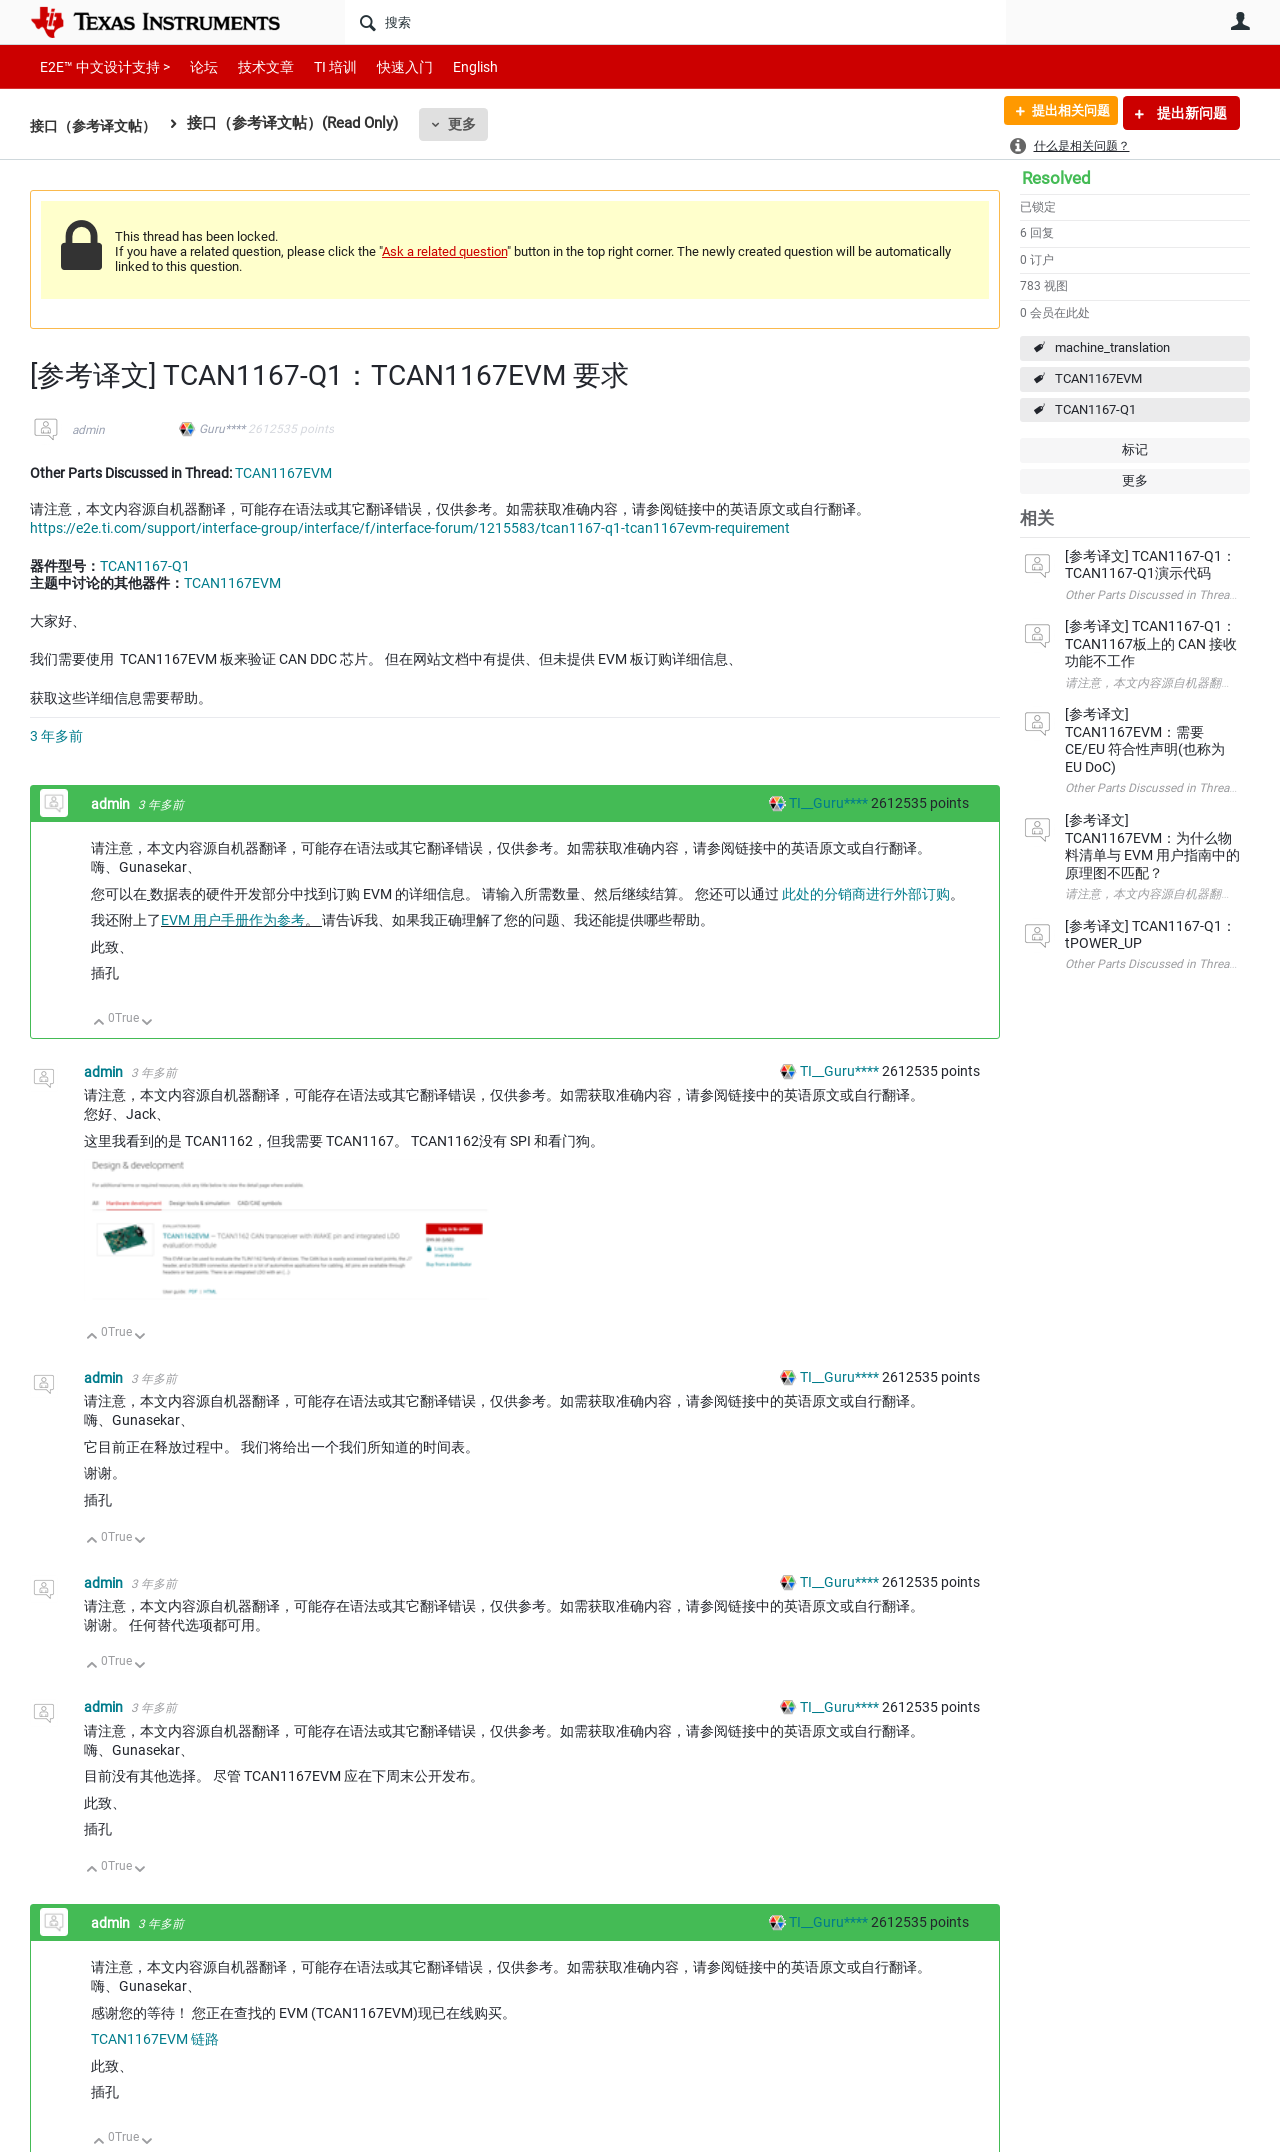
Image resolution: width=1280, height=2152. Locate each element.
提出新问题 (1190, 113)
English (451, 66)
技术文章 (252, 66)
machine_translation (1112, 347)
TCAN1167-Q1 (1095, 409)
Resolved (1056, 178)
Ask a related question (444, 251)
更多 (471, 124)
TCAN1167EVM (1098, 378)
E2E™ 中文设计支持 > (100, 66)
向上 (99, 1023)
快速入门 (385, 66)
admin (88, 430)
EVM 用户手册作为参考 (233, 920)
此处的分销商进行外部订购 (866, 894)
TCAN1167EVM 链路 (155, 2039)
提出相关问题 (1063, 113)
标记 (1135, 449)
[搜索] (675, 22)
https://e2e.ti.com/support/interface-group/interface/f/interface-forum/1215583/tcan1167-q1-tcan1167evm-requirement (410, 528)
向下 (147, 1023)
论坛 (193, 66)
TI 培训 (318, 66)
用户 (1240, 21)
